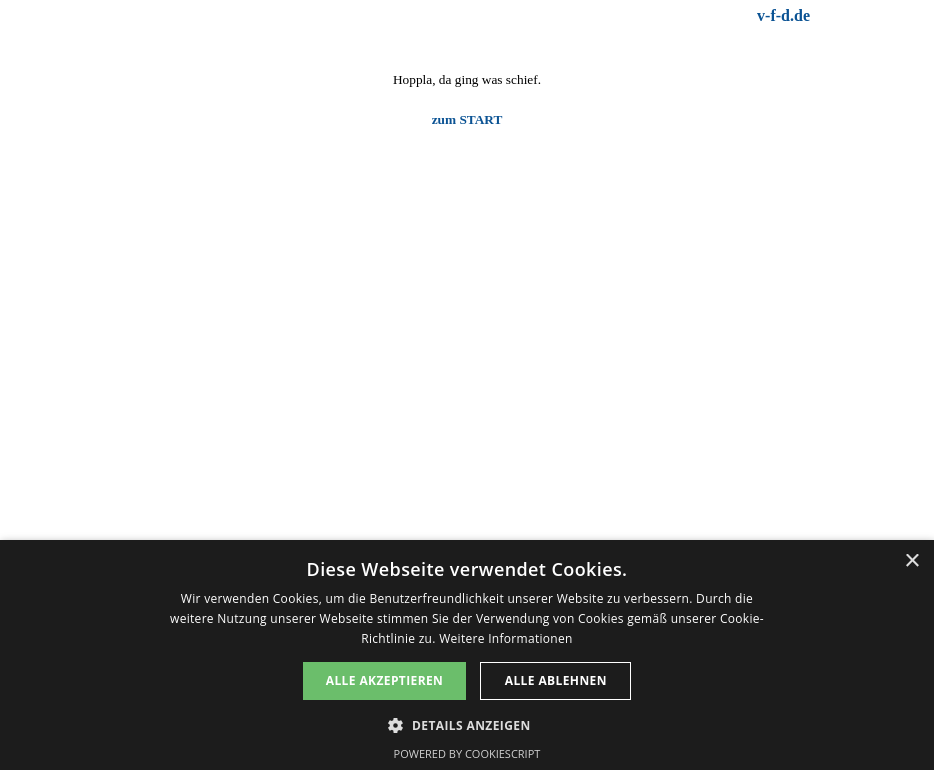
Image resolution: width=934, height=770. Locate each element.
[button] (466, 723)
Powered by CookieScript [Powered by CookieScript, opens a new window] (467, 753)
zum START (467, 119)
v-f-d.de (783, 15)
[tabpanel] (649, 16)
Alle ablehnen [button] (556, 680)
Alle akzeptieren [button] (385, 680)
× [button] (911, 561)
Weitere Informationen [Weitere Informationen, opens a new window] (506, 638)
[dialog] (467, 655)
